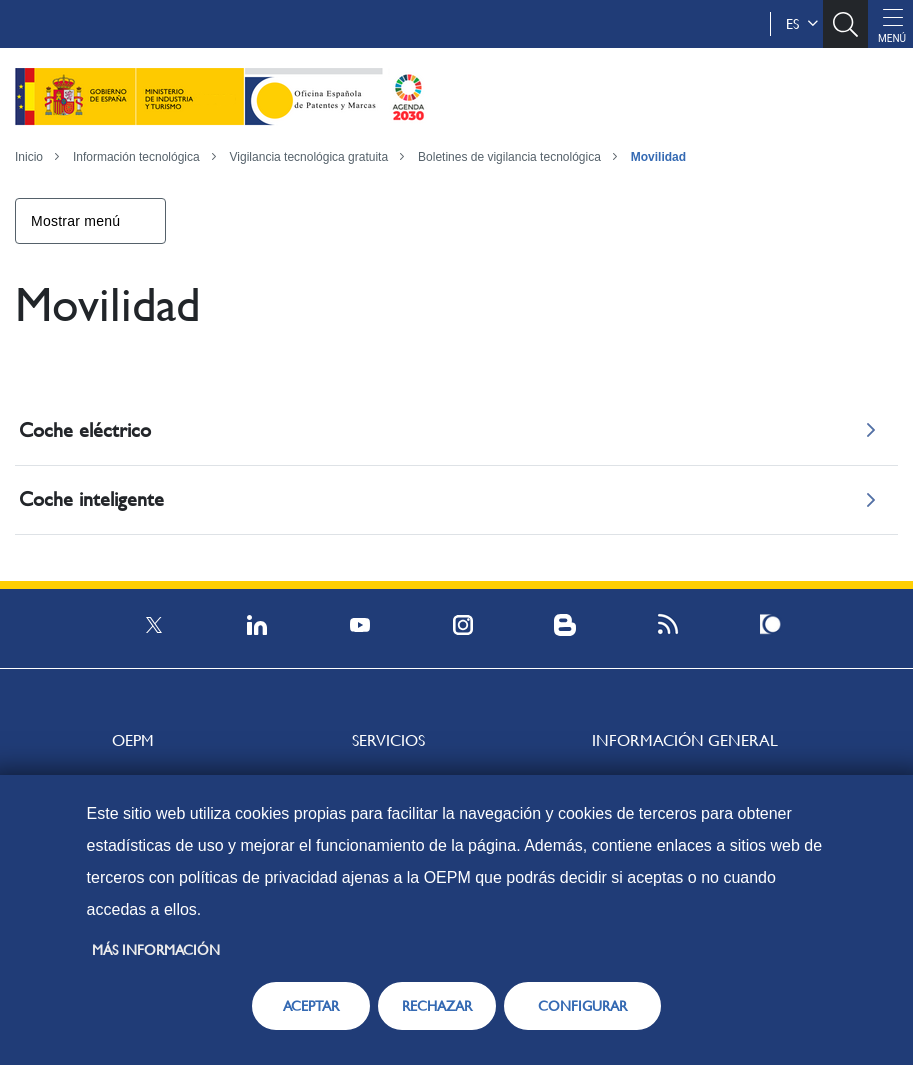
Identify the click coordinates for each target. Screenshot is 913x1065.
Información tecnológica (136, 157)
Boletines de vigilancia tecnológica (509, 157)
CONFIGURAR (582, 1006)
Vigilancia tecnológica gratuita (309, 157)
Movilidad (658, 157)
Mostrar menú (75, 221)
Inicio (29, 157)
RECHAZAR (437, 1006)
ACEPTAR (311, 1006)
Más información (156, 950)
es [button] (802, 24)
